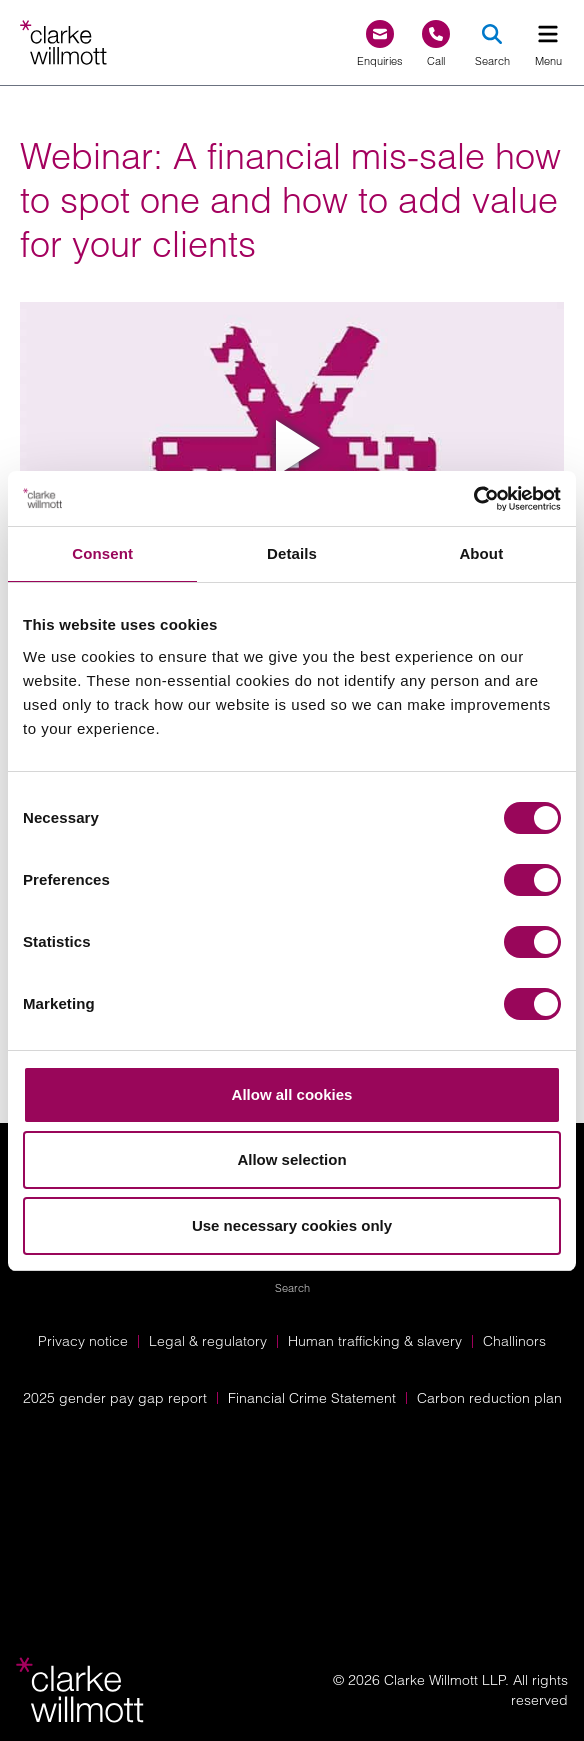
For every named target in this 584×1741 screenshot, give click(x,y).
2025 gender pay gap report (115, 1398)
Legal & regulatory (208, 1341)
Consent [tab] (102, 553)
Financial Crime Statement (312, 1398)
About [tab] (481, 553)
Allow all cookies (292, 1094)
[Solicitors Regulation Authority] (292, 1553)
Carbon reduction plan (489, 1398)
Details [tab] (292, 553)
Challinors (514, 1341)
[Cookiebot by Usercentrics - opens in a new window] (473, 499)
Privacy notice (83, 1341)
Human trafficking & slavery (375, 1341)
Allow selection (291, 1159)
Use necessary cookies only (292, 1225)
